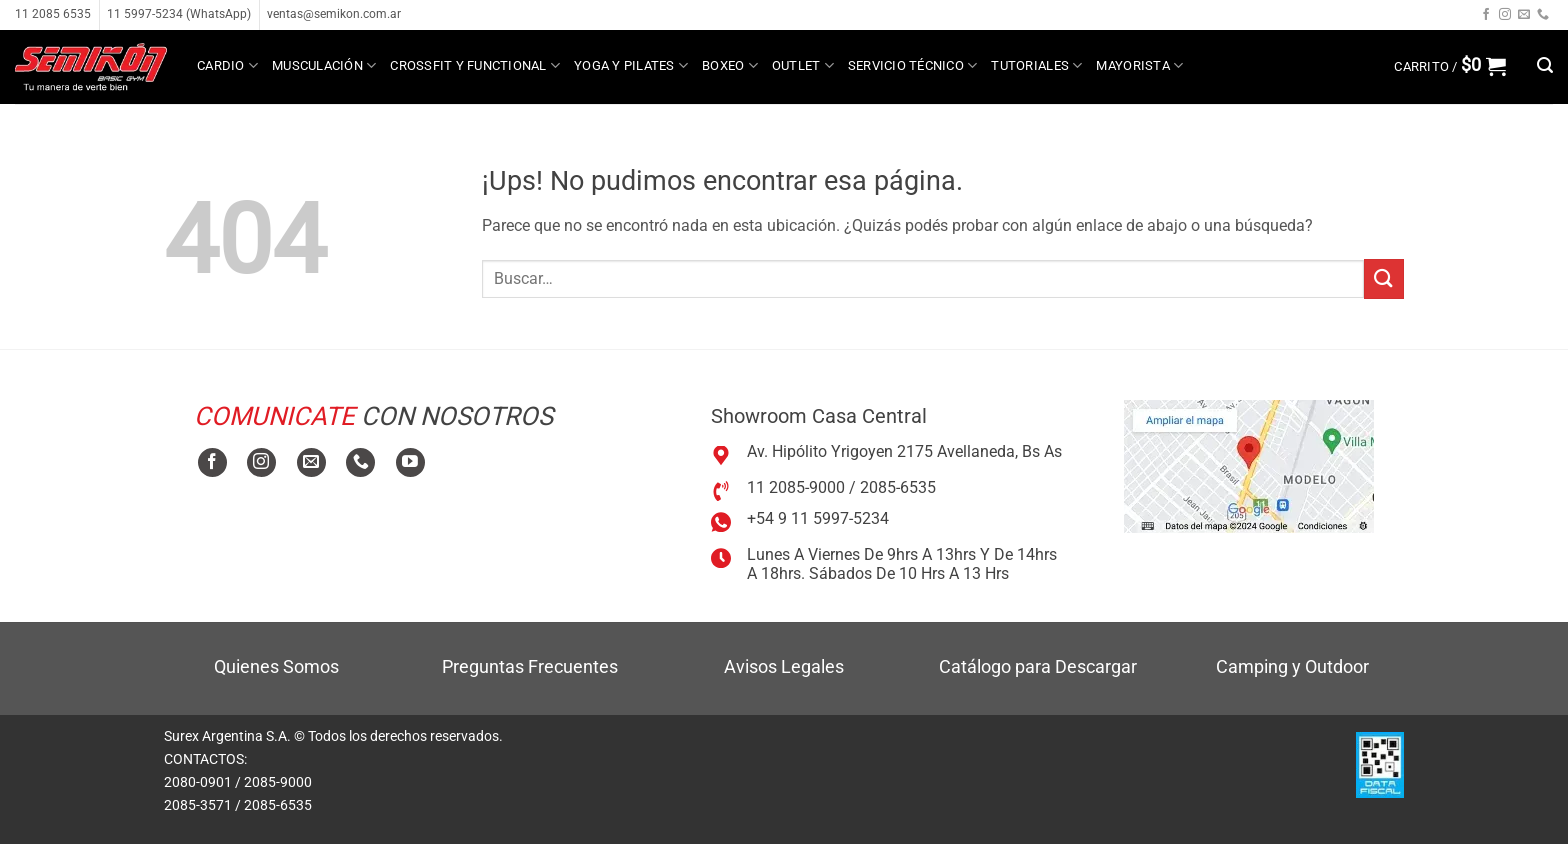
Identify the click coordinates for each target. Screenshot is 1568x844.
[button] (1450, 66)
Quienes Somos (276, 666)
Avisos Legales (784, 666)
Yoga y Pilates (631, 65)
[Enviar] (1384, 278)
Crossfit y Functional (475, 65)
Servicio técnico (913, 65)
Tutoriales (1036, 65)
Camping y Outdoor (1292, 666)
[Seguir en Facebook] (1486, 15)
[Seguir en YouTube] (410, 462)
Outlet (803, 65)
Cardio (227, 65)
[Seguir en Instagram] (1505, 15)
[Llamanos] (1543, 15)
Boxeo (730, 65)
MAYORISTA (1139, 65)
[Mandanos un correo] (1524, 15)
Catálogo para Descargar (1038, 666)
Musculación (324, 65)
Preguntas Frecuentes (530, 666)
